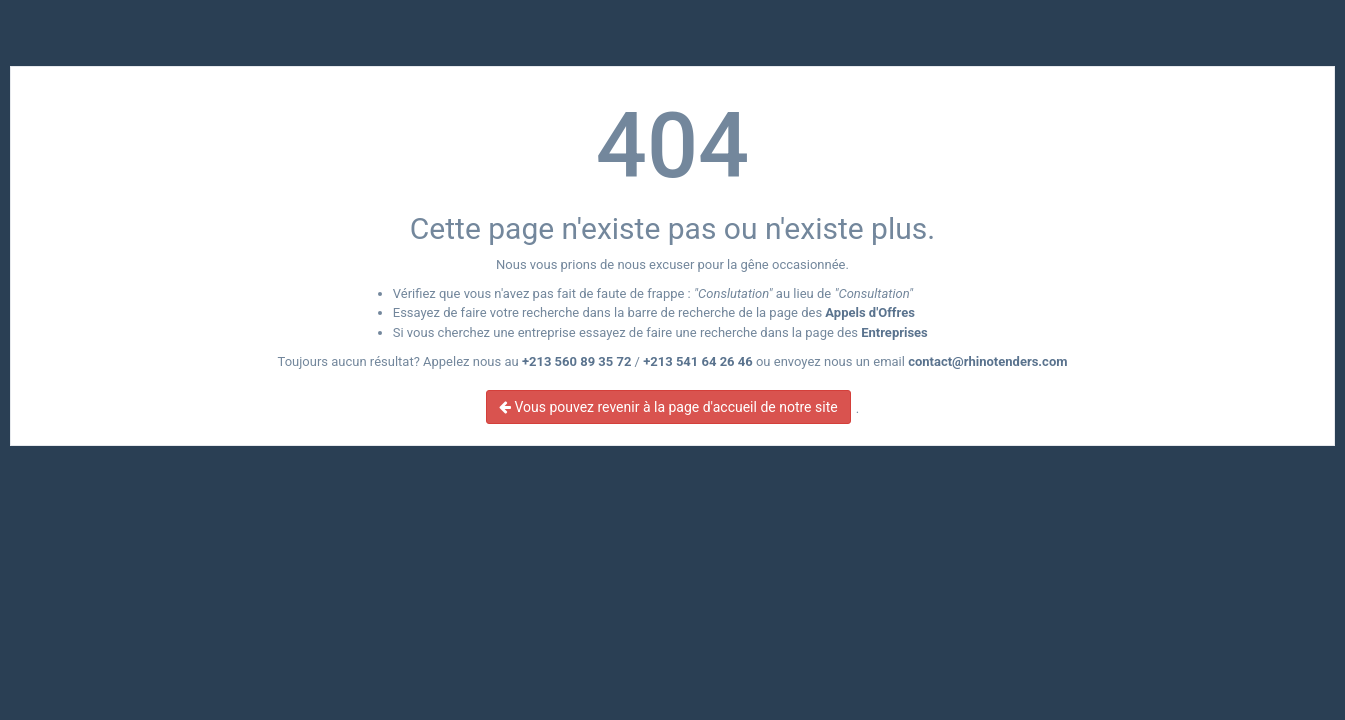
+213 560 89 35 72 (577, 361)
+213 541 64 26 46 (698, 361)
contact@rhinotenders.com (987, 361)
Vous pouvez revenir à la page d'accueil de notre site (668, 407)
